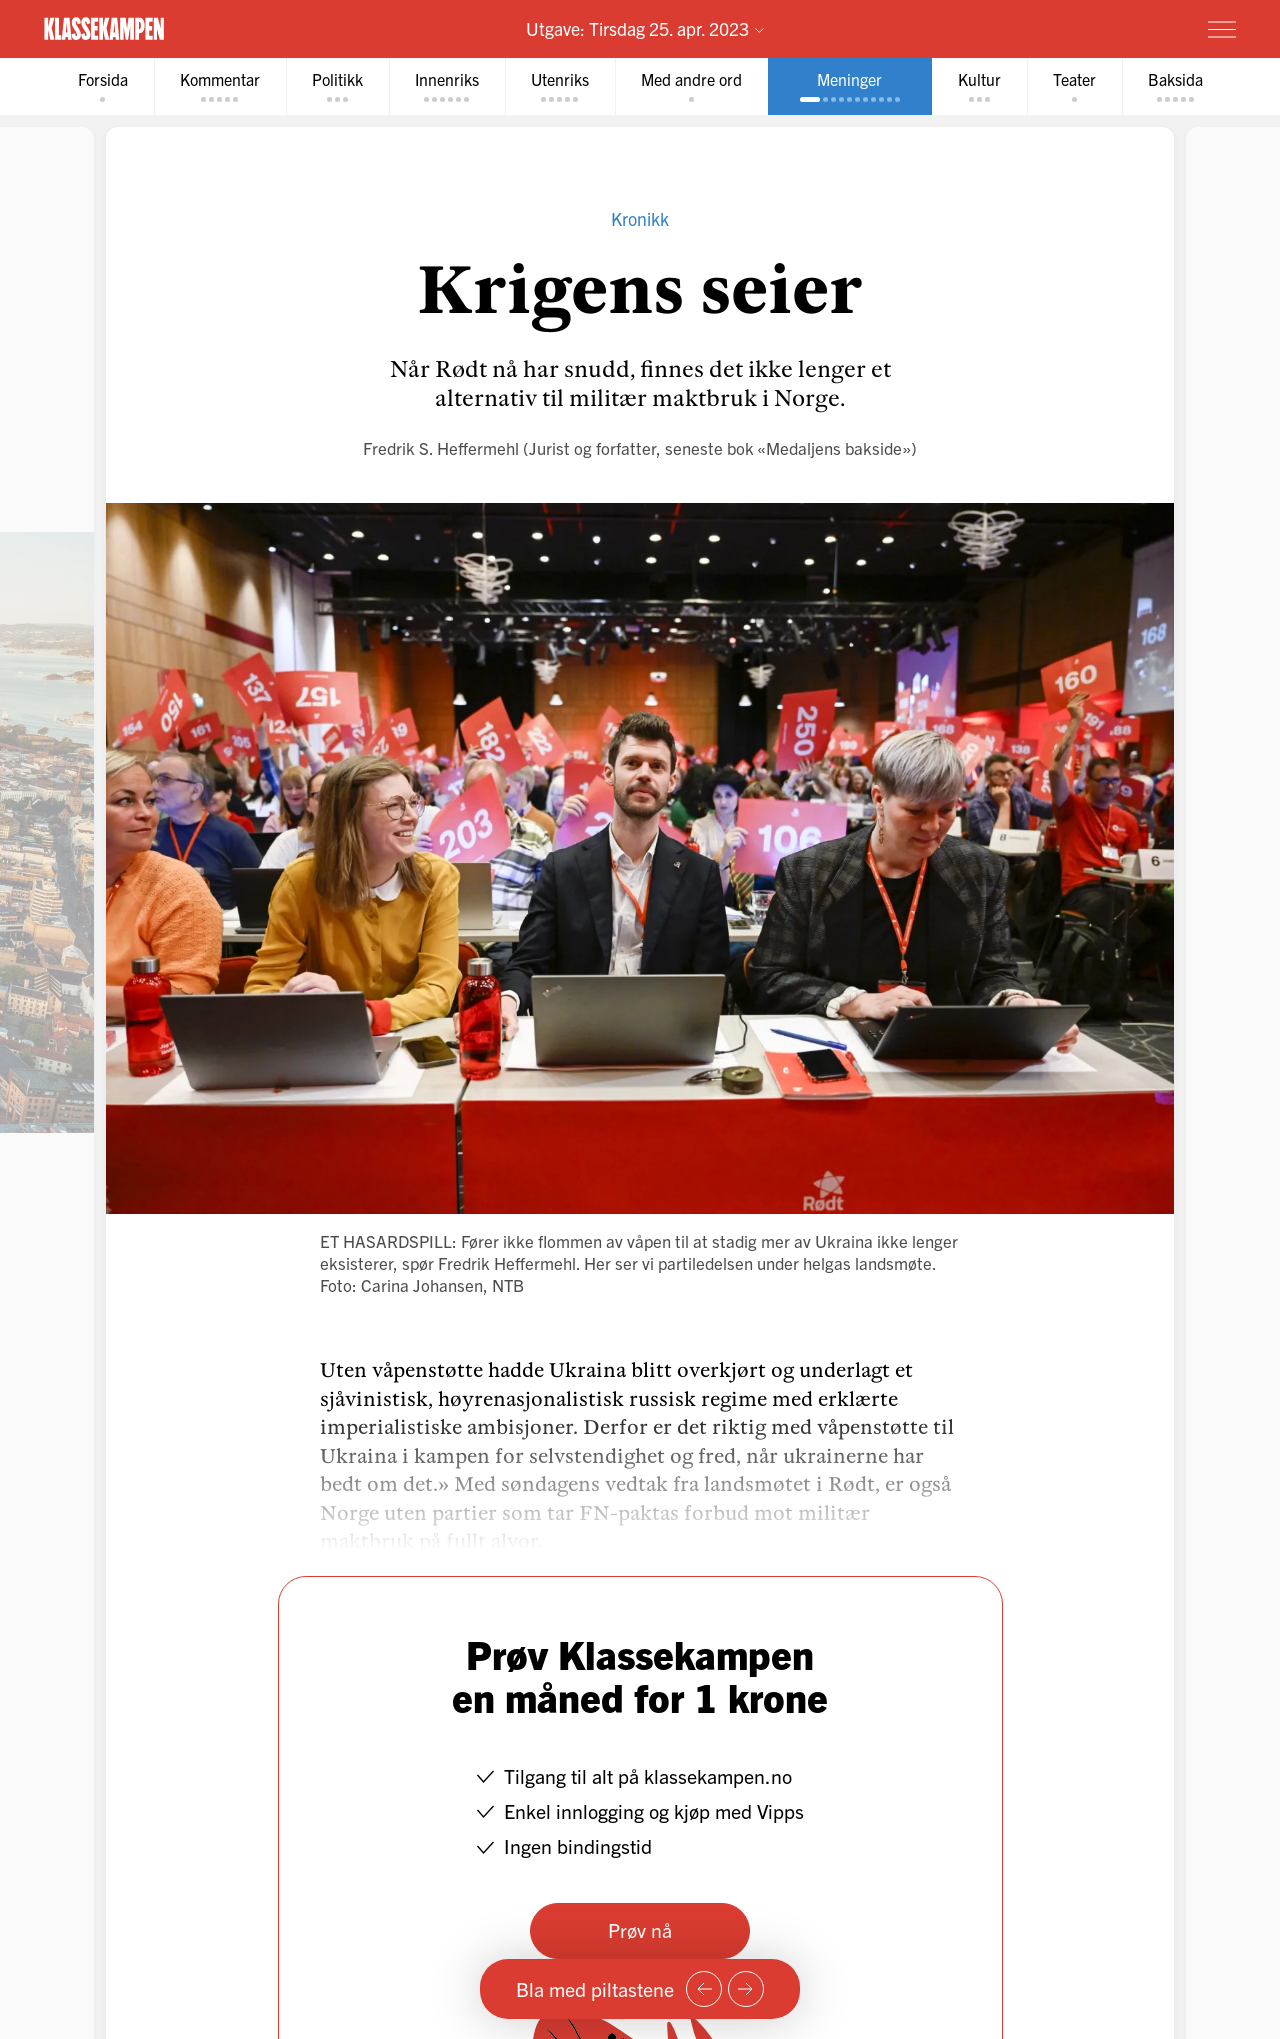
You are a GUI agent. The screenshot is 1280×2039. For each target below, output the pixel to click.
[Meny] (1222, 29)
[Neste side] (746, 1989)
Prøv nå (640, 1929)
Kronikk (640, 218)
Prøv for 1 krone (1103, 28)
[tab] (103, 86)
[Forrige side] (704, 1989)
